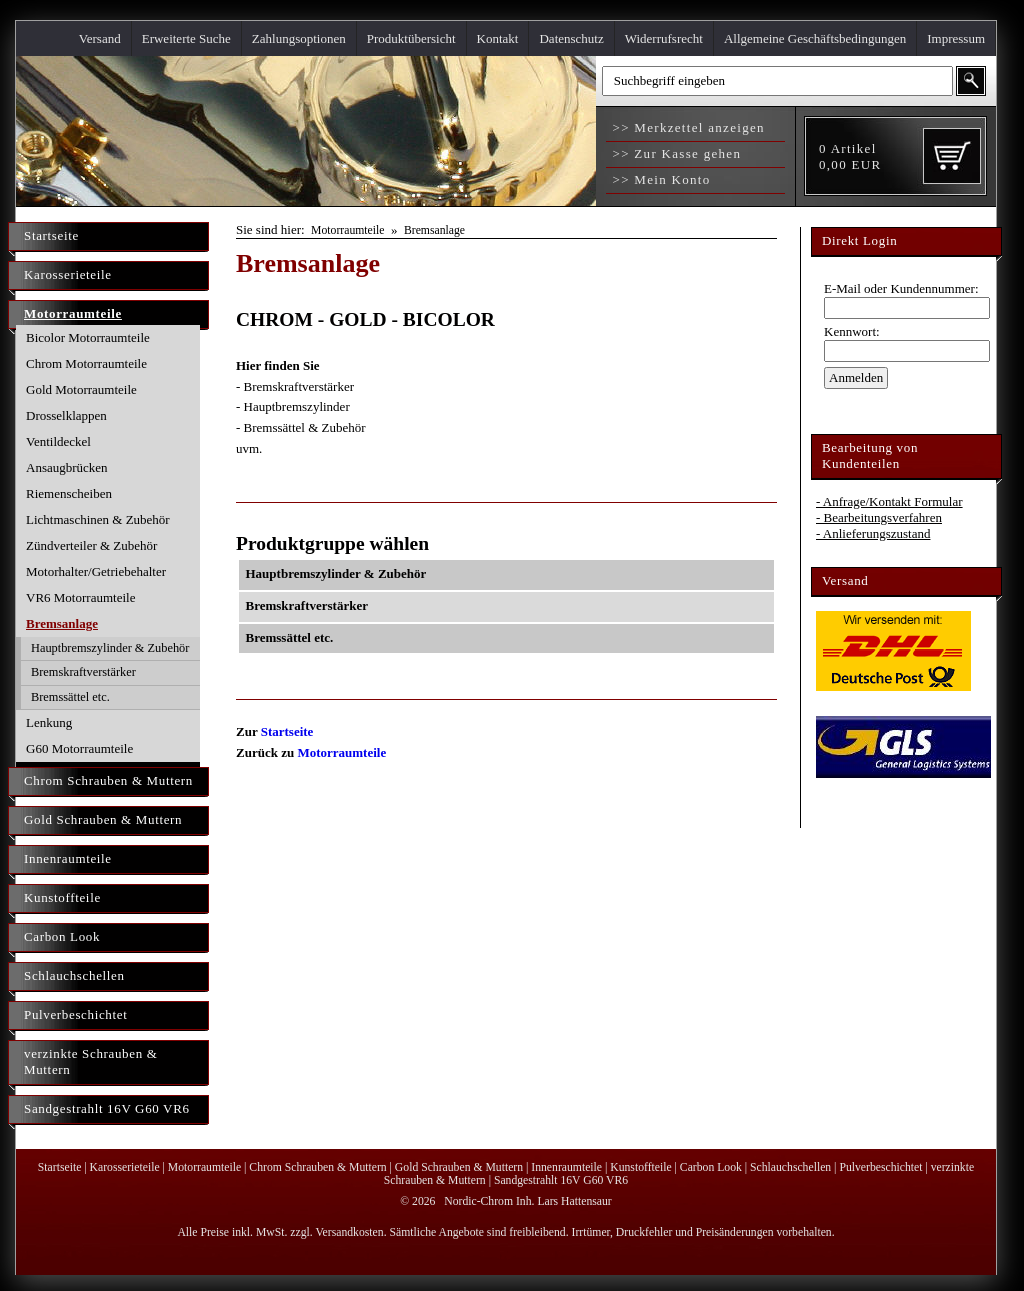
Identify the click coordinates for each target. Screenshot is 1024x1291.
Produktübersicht (411, 38)
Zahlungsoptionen (299, 38)
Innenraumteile (68, 858)
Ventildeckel (58, 441)
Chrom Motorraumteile (86, 363)
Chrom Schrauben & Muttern (108, 780)
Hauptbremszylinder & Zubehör (110, 648)
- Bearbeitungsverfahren (879, 517)
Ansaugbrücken (67, 467)
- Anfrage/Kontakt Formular (889, 501)
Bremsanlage (62, 623)
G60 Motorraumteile (79, 748)
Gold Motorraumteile (81, 389)
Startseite (51, 235)
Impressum (956, 38)
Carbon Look (62, 936)
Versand (100, 38)
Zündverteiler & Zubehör (91, 545)
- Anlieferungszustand (873, 533)
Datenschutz (571, 38)
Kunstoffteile (62, 897)
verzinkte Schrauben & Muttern (91, 1061)
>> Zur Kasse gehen (674, 153)
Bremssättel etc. (70, 697)
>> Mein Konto (659, 179)
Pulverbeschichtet (75, 1014)
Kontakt (498, 38)
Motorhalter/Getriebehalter (96, 571)
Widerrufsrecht (664, 38)
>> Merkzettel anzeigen (686, 127)
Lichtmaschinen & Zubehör (98, 519)
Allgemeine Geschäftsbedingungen (815, 38)
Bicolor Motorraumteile (88, 337)
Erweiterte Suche (186, 38)
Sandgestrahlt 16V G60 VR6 (107, 1108)
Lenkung (49, 722)
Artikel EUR (850, 156)
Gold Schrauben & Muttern (103, 819)
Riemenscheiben (69, 493)
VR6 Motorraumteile (80, 597)
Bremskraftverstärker (83, 672)
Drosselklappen (66, 415)
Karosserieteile (68, 274)
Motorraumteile (73, 313)
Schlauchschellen (74, 975)
